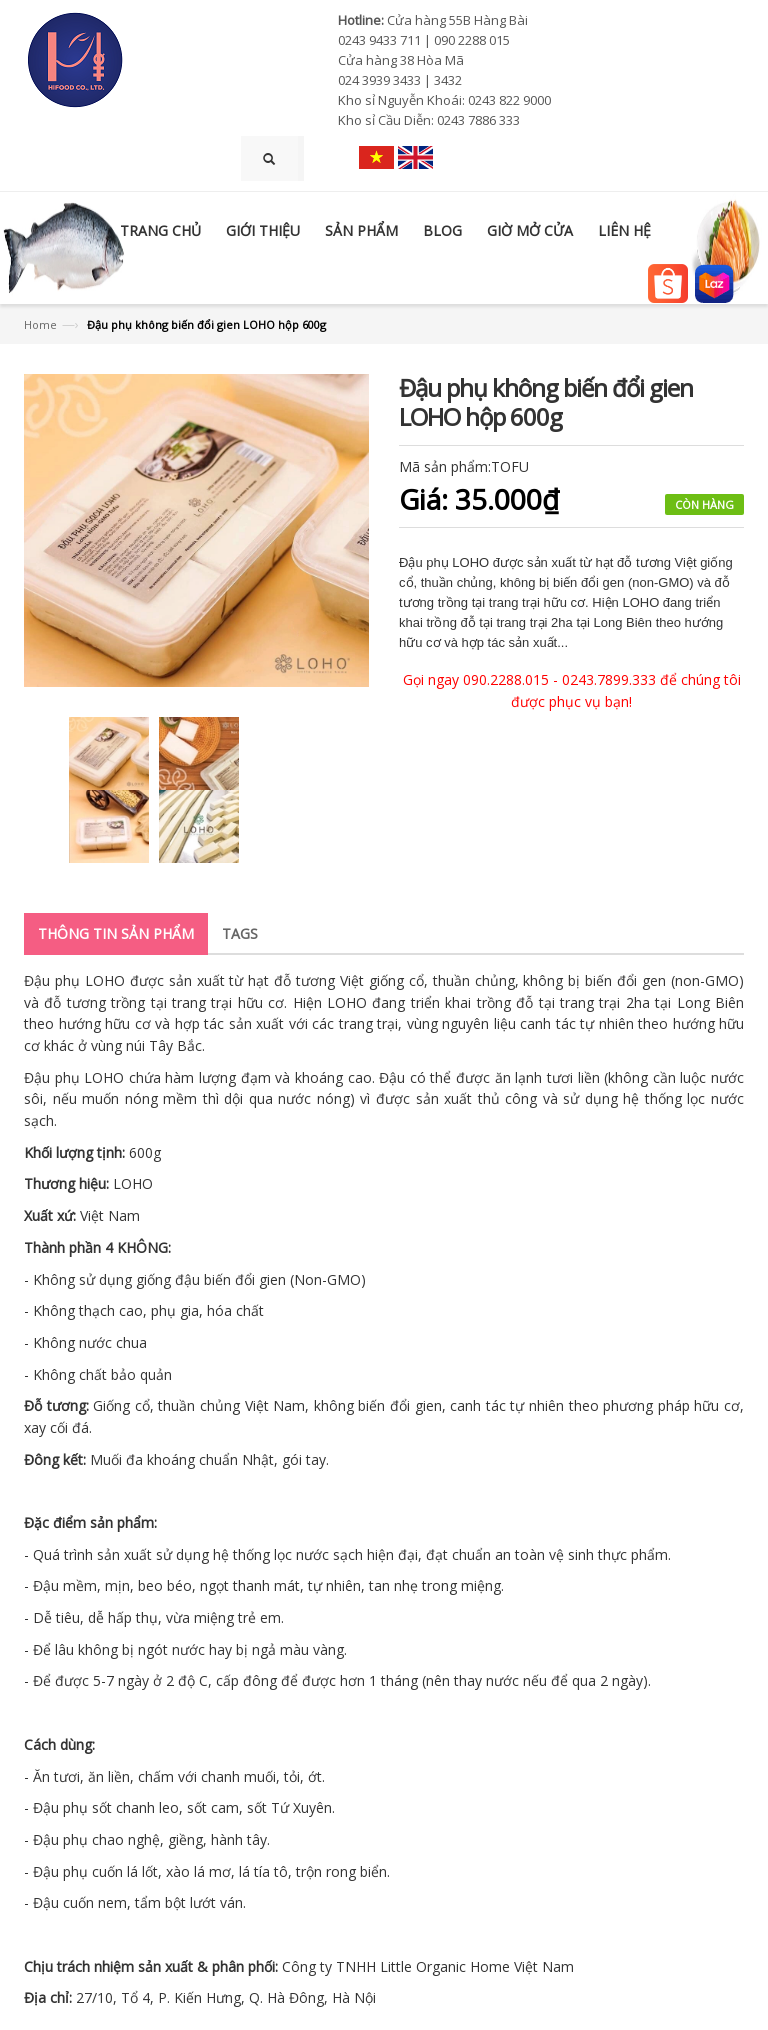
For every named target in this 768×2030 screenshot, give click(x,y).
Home (40, 324)
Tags (240, 933)
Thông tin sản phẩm (116, 933)
